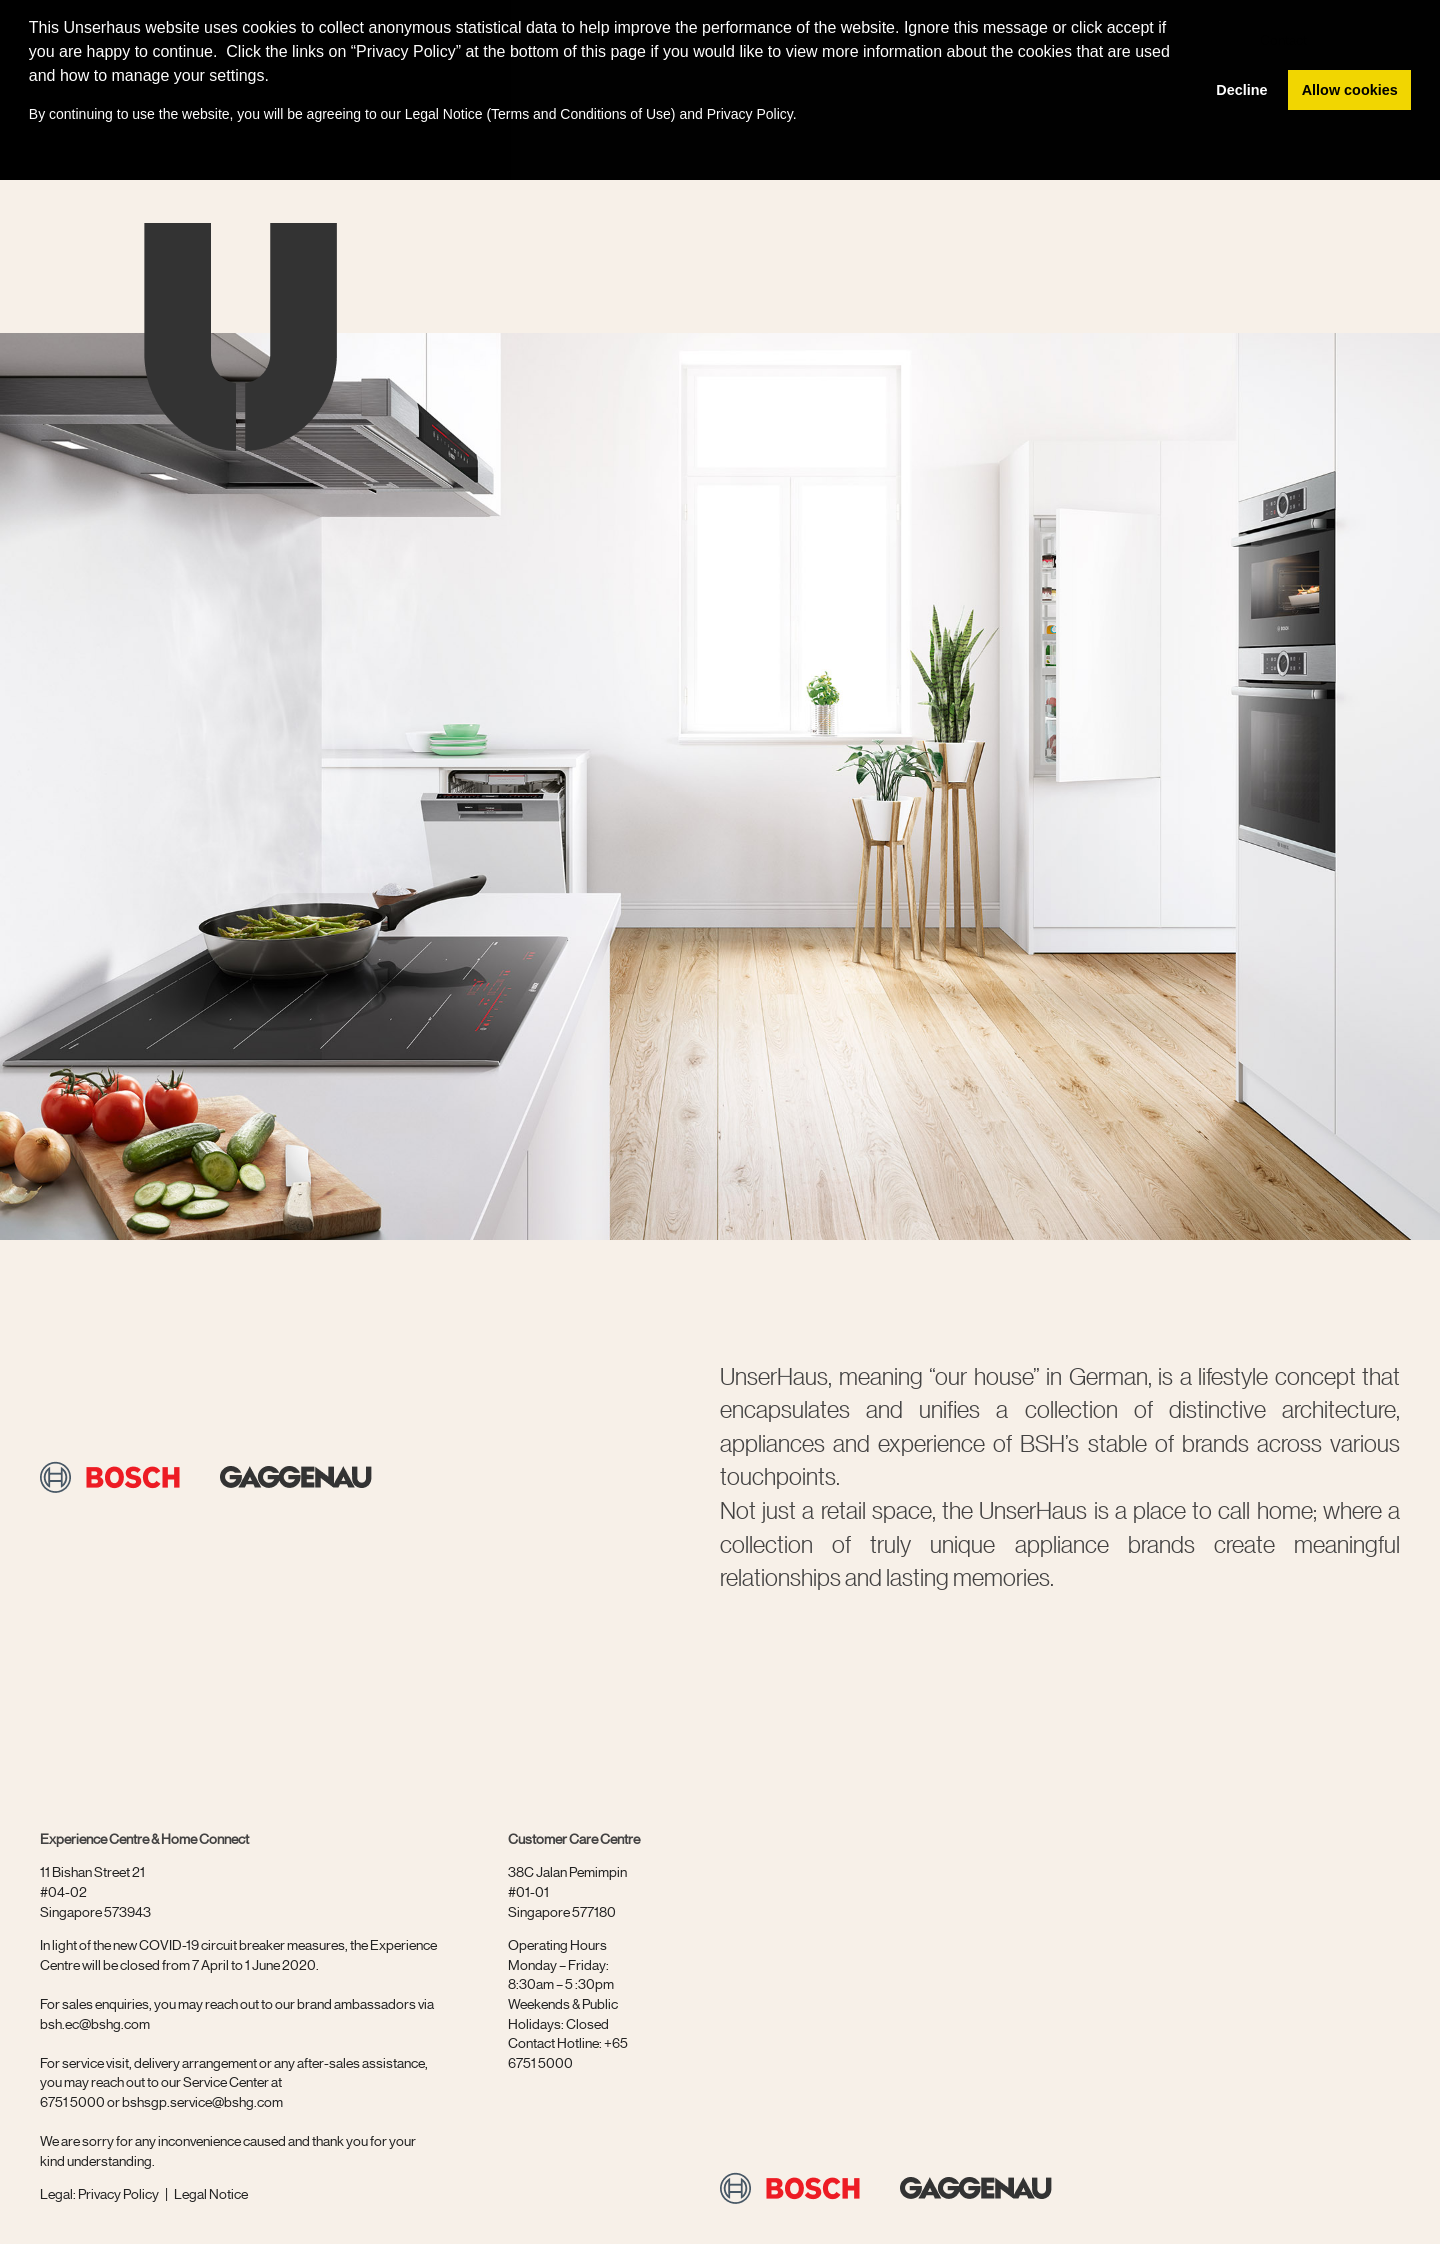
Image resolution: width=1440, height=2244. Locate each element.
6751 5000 (72, 2101)
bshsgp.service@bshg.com (202, 2101)
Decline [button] (1241, 90)
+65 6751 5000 (568, 2052)
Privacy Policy (118, 2193)
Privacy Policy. (752, 114)
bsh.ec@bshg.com (95, 2023)
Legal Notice (444, 114)
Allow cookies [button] (1350, 90)
